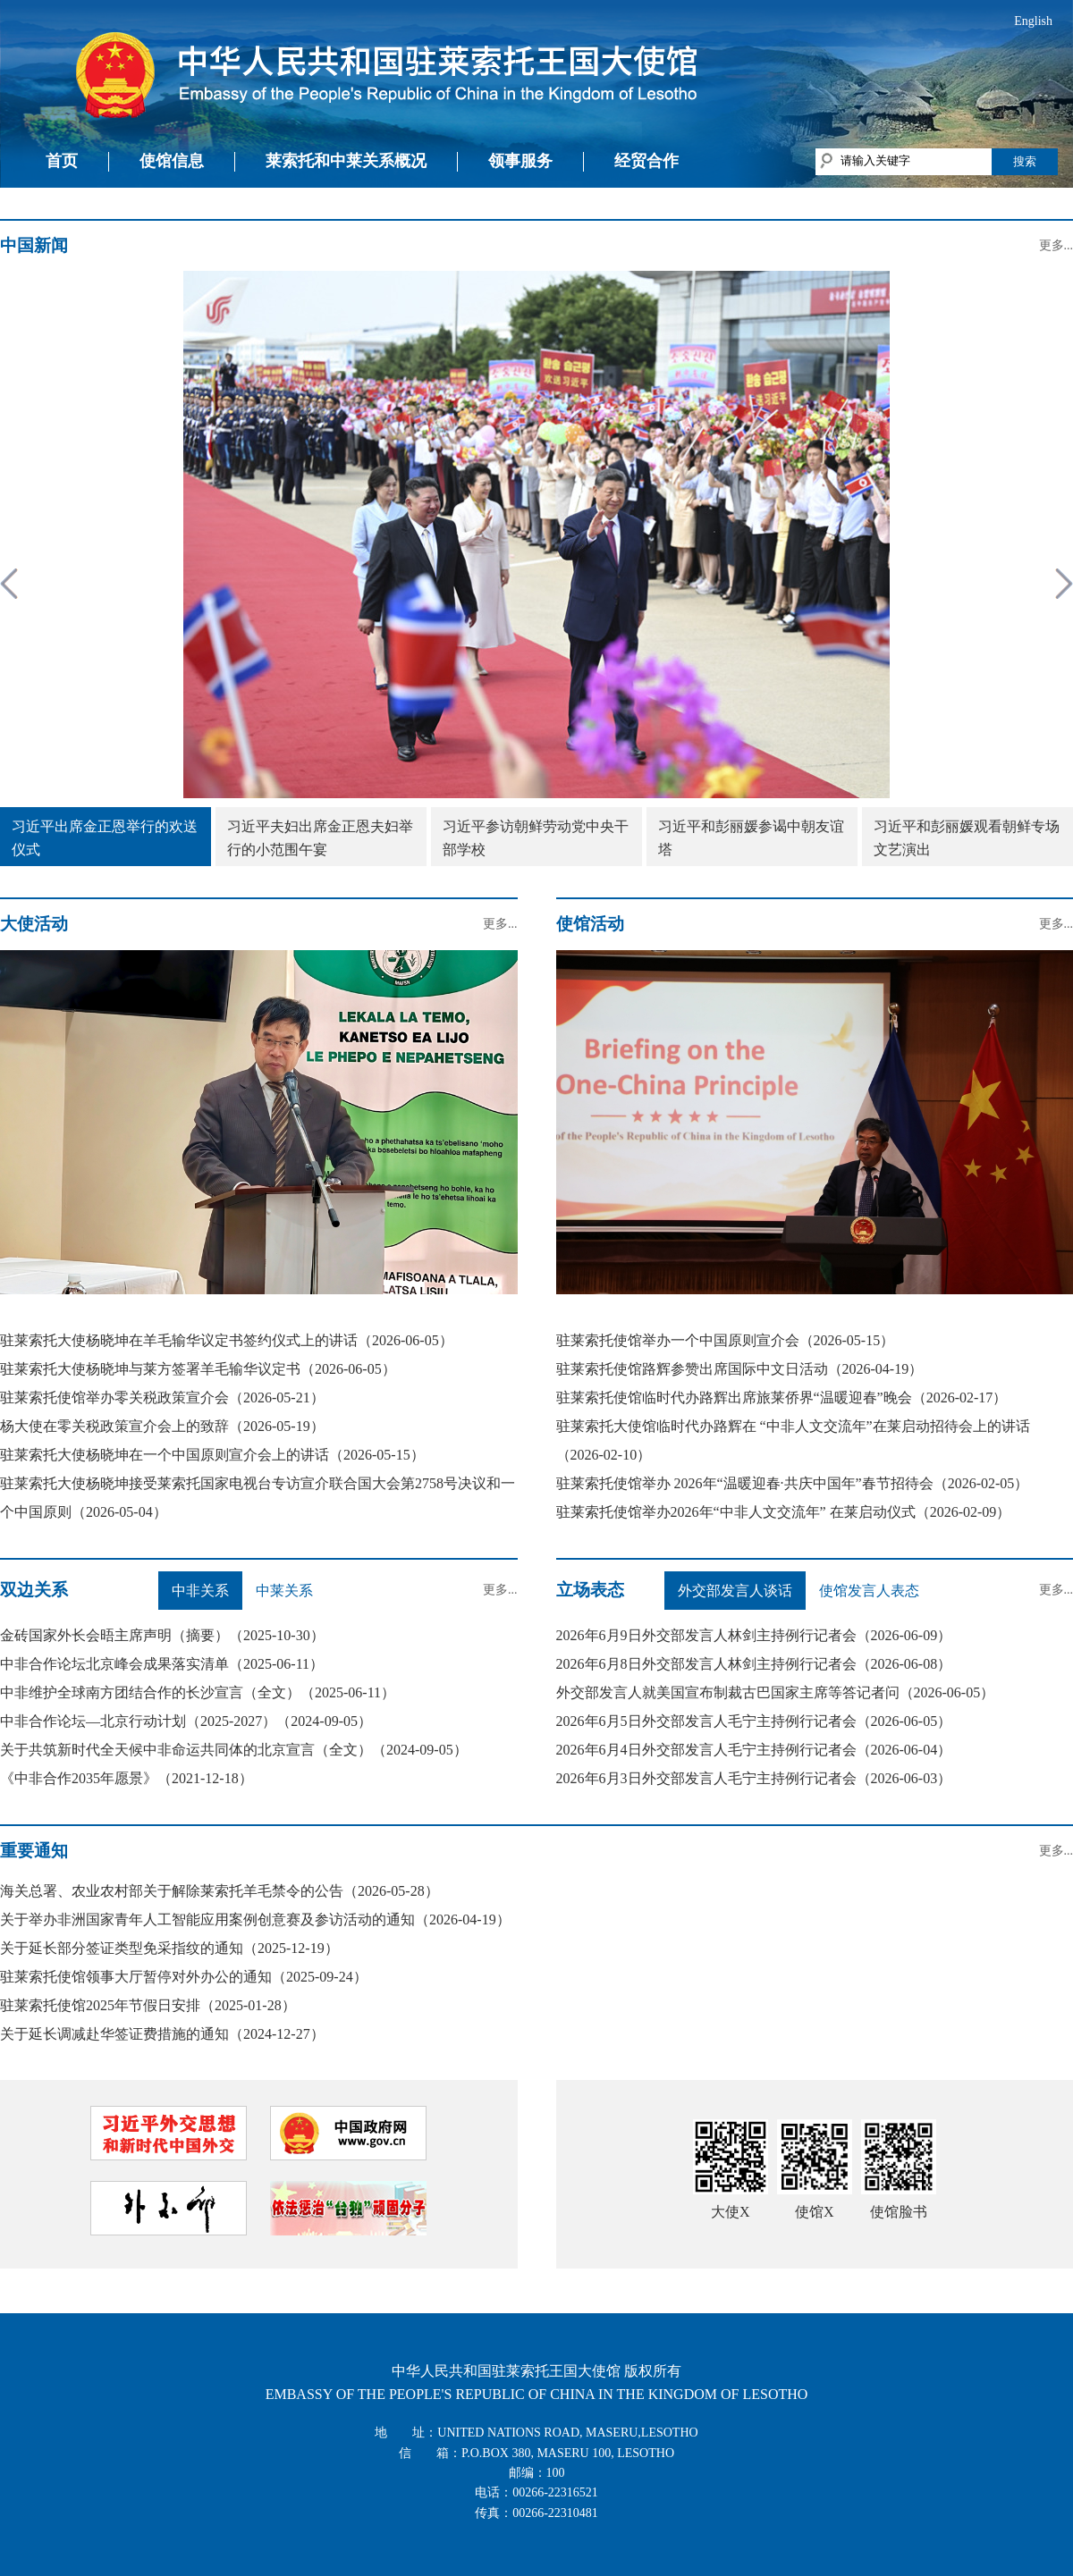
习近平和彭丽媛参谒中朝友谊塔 (751, 838)
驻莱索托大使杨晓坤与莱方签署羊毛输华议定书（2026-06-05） (198, 1368)
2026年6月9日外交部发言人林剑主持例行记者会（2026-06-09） (754, 1635)
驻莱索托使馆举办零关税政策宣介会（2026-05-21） (162, 1397)
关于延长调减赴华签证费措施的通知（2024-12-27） (162, 2033)
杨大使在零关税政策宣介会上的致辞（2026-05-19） (162, 1426)
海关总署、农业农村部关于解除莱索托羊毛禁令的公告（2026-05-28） (219, 1890)
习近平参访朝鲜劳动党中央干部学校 (536, 838)
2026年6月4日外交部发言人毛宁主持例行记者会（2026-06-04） (754, 1749)
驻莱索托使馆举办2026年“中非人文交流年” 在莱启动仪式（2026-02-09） (783, 1512)
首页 (62, 161)
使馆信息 (171, 161)
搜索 (1024, 161)
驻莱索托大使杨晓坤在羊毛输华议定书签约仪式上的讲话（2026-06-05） (226, 1340)
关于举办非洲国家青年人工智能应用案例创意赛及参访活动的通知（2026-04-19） (255, 1919)
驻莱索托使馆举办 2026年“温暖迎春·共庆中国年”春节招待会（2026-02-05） (792, 1483)
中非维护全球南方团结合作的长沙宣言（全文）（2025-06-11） (197, 1692)
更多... (1056, 245)
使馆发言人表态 (869, 1590)
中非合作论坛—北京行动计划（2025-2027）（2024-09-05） (186, 1721)
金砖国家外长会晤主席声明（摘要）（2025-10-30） (162, 1635)
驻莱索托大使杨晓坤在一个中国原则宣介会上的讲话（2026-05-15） (212, 1454)
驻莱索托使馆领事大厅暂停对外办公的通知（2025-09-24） (184, 1976)
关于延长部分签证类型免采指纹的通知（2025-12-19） (169, 1948)
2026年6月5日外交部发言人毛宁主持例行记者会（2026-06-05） (754, 1721)
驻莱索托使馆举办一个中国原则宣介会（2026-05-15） (725, 1340)
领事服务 (520, 161)
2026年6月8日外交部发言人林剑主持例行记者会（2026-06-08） (754, 1663)
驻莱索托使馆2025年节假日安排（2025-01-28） (148, 2005)
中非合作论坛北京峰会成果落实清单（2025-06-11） (162, 1663)
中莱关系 (284, 1590)
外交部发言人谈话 (735, 1590)
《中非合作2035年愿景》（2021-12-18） (126, 1778)
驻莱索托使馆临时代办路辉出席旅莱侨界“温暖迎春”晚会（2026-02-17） (782, 1397)
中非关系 (200, 1590)
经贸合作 (646, 161)
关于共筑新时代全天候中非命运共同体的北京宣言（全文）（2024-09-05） (234, 1749)
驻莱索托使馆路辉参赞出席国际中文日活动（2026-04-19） (740, 1368)
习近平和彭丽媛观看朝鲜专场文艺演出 (967, 838)
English (1033, 21)
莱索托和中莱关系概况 (346, 161)
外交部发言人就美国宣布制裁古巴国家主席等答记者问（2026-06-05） (775, 1692)
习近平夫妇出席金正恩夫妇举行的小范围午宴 (320, 838)
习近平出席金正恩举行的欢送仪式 (105, 838)
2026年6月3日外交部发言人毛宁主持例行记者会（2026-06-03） (754, 1778)
